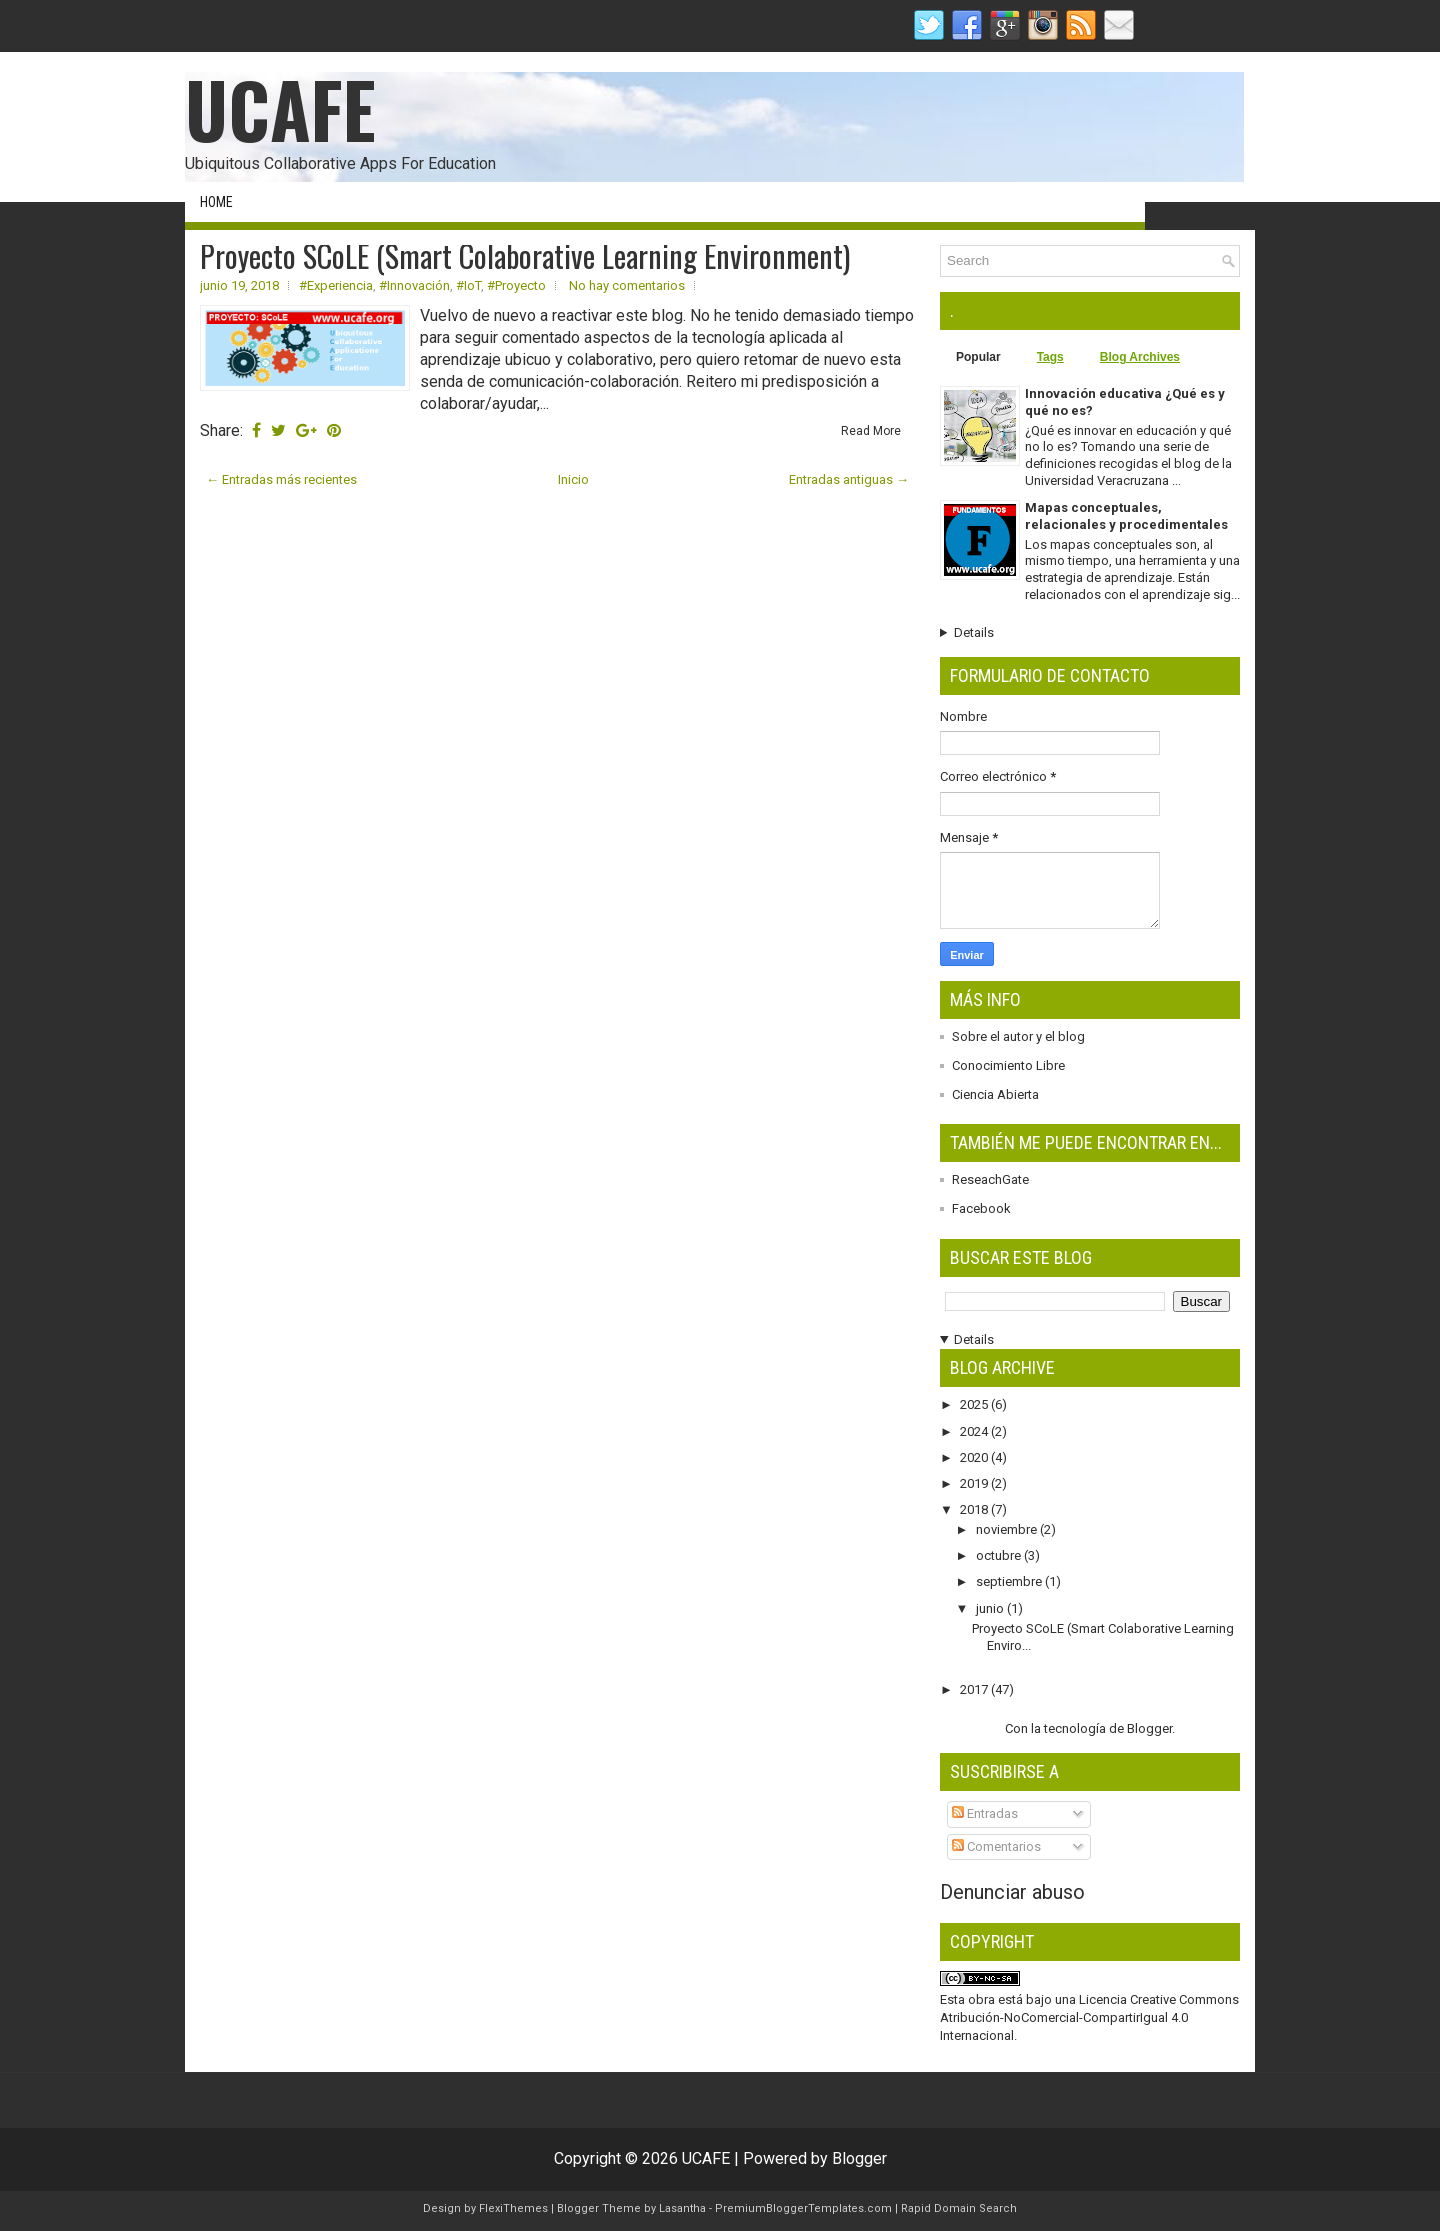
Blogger (1149, 1728)
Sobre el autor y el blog (1018, 1036)
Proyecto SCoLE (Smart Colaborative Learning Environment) (525, 256)
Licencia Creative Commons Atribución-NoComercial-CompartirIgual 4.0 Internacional (1089, 2017)
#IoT (468, 285)
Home (216, 202)
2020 (975, 1457)
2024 (975, 1431)
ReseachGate (990, 1179)
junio (991, 1608)
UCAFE (280, 108)
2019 (975, 1483)
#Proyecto (516, 285)
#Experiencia (336, 285)
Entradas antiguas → (849, 479)
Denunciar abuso (1012, 1892)
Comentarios (996, 1846)
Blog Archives (1140, 357)
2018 (975, 1509)
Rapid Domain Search (959, 2208)
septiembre (1010, 1581)
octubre (1000, 1555)
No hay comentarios (627, 285)
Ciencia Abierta (995, 1094)
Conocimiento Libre (1008, 1065)
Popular (978, 357)
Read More (871, 431)
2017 (975, 1689)
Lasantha (682, 2208)
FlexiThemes (513, 2208)
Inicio (573, 479)
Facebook (981, 1208)
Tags (1050, 357)
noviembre (1008, 1529)
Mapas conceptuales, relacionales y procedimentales (1126, 516)
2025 (975, 1404)
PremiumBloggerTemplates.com (803, 2208)
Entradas (985, 1813)
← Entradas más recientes (281, 479)
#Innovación (414, 285)
